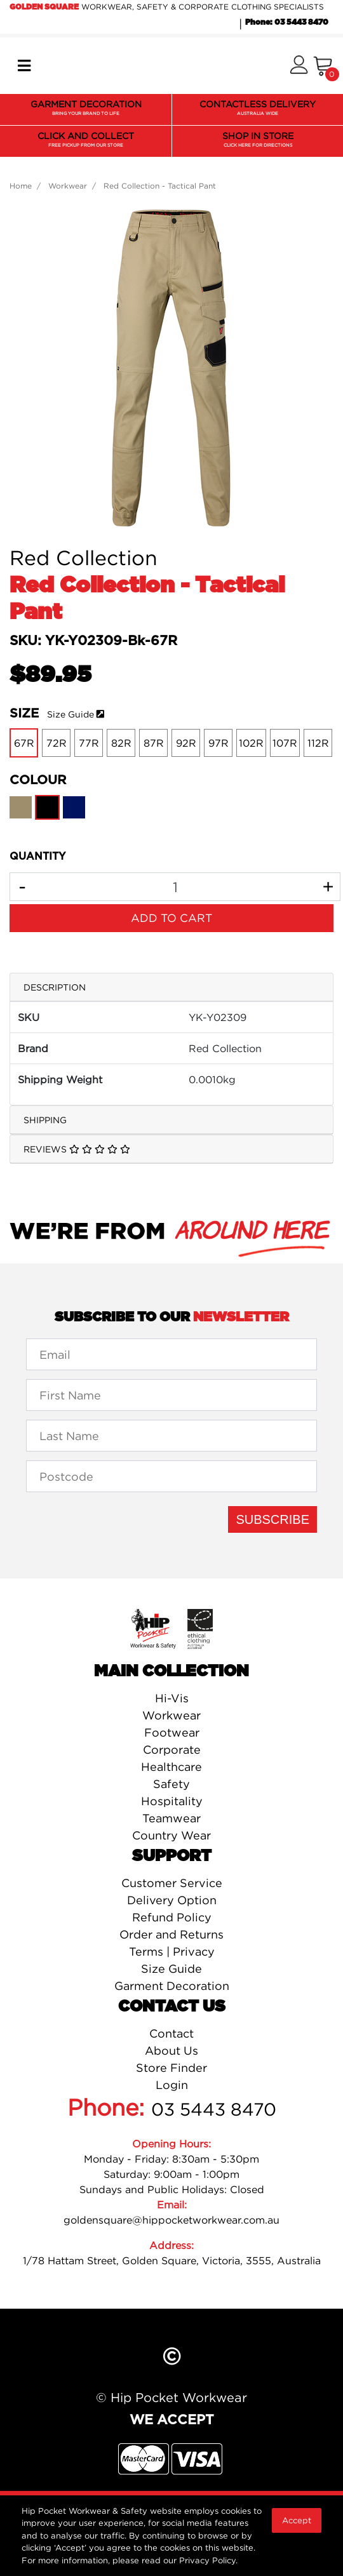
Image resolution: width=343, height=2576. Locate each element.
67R (24, 743)
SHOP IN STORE (257, 140)
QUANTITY (37, 856)
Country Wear (171, 1835)
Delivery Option (172, 1900)
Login (172, 2085)
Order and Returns (171, 1934)
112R (318, 743)
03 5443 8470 (213, 2109)
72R (56, 743)
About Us (171, 2051)
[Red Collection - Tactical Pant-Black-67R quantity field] (175, 886)
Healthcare (171, 1767)
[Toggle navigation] (24, 66)
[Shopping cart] (323, 66)
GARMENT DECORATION (86, 108)
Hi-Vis (172, 1698)
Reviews (77, 1149)
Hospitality (172, 1801)
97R (218, 743)
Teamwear (171, 1818)
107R (284, 743)
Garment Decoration (171, 1986)
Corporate (172, 1750)
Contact (171, 2033)
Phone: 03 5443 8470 (286, 22)
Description (55, 987)
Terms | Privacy (172, 1951)
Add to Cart (171, 918)
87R (154, 743)
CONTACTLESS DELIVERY (257, 108)
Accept (296, 2520)
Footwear (171, 1732)
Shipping (45, 1119)
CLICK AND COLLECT (85, 140)
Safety (171, 1784)
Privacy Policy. (208, 2560)
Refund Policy (172, 1917)
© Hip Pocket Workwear (171, 2397)
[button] (298, 66)
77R (89, 743)
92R (186, 743)
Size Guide (70, 714)
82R (121, 743)
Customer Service (171, 1883)
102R (251, 743)
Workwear (171, 1715)
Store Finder (171, 2068)
